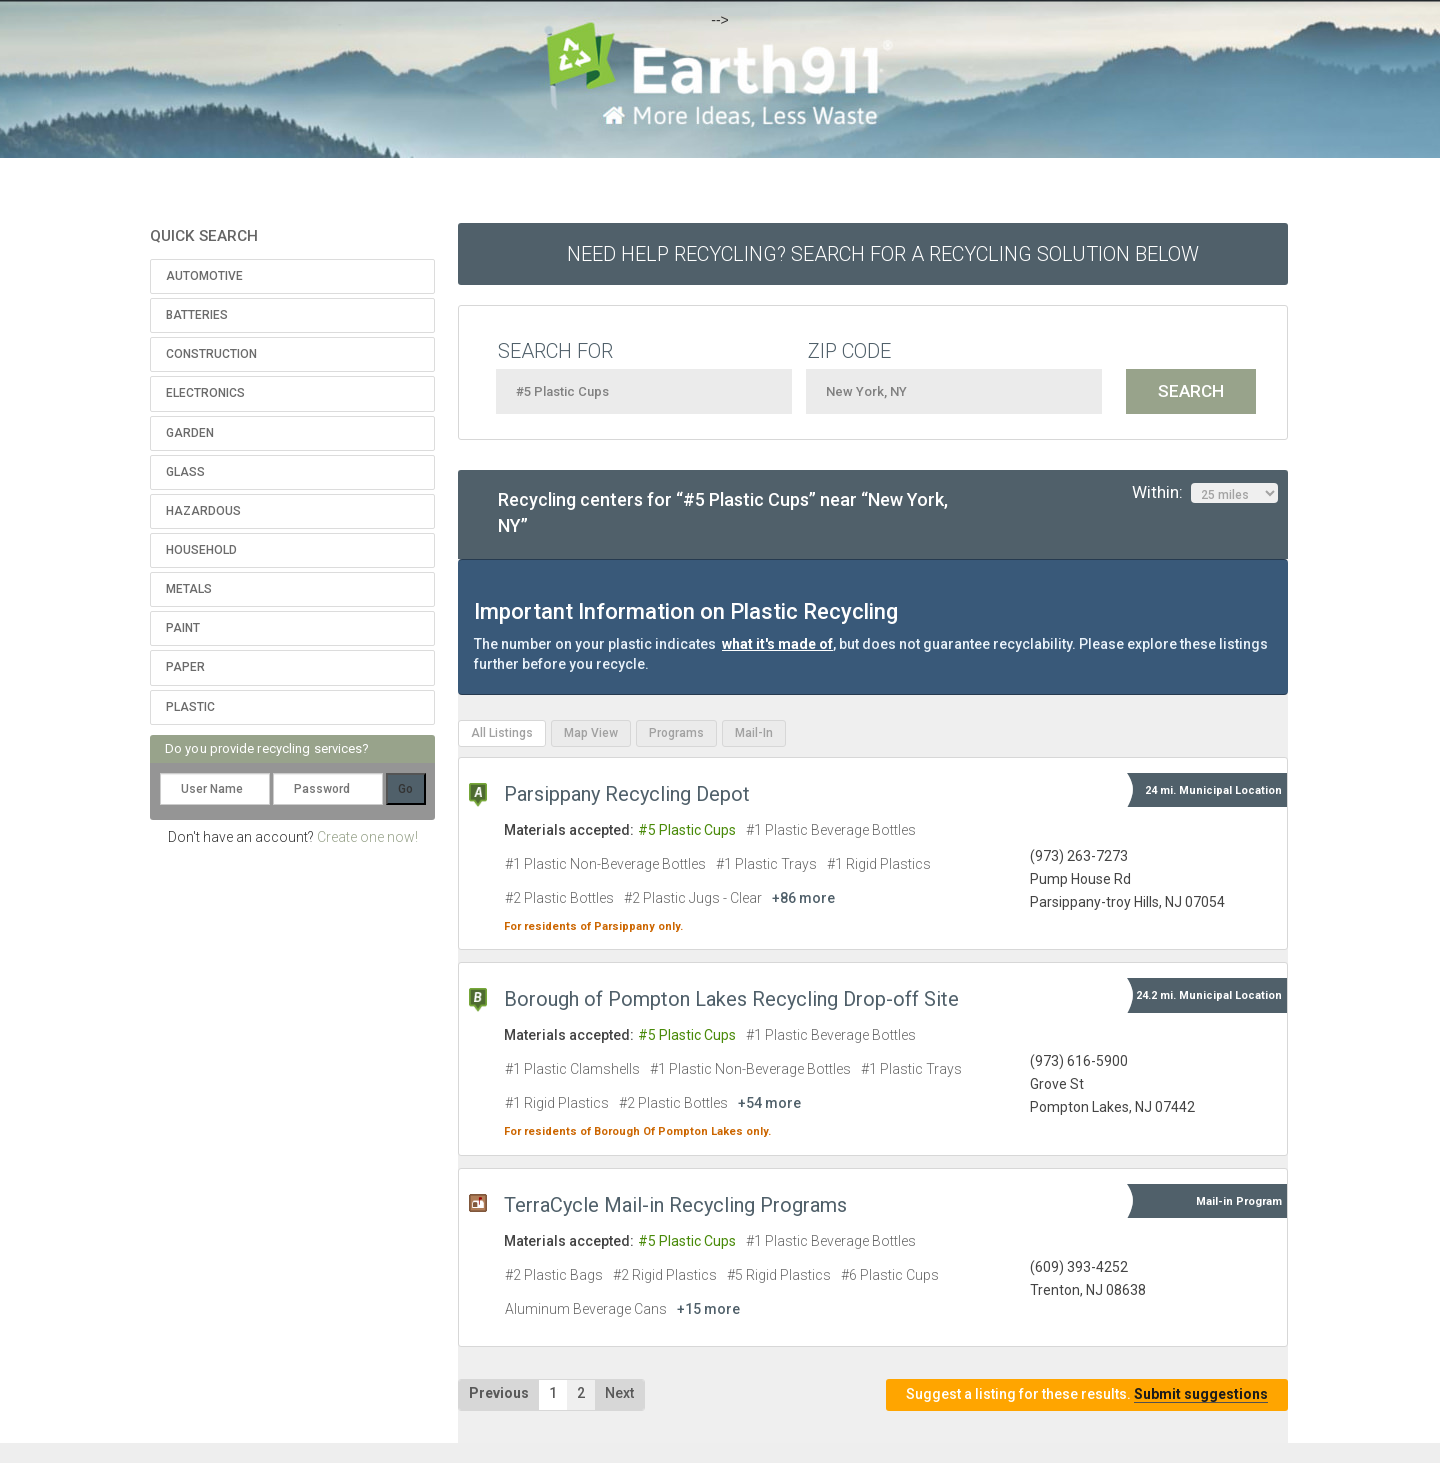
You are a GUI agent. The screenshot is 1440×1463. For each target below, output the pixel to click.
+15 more (708, 1309)
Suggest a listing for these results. (1087, 1394)
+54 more (769, 1103)
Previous (499, 1393)
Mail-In (754, 733)
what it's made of (777, 644)
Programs (676, 733)
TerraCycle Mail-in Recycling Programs (675, 1205)
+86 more (803, 898)
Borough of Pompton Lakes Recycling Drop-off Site (731, 999)
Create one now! (367, 837)
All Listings (502, 733)
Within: (1205, 493)
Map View (591, 733)
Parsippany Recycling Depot (627, 794)
